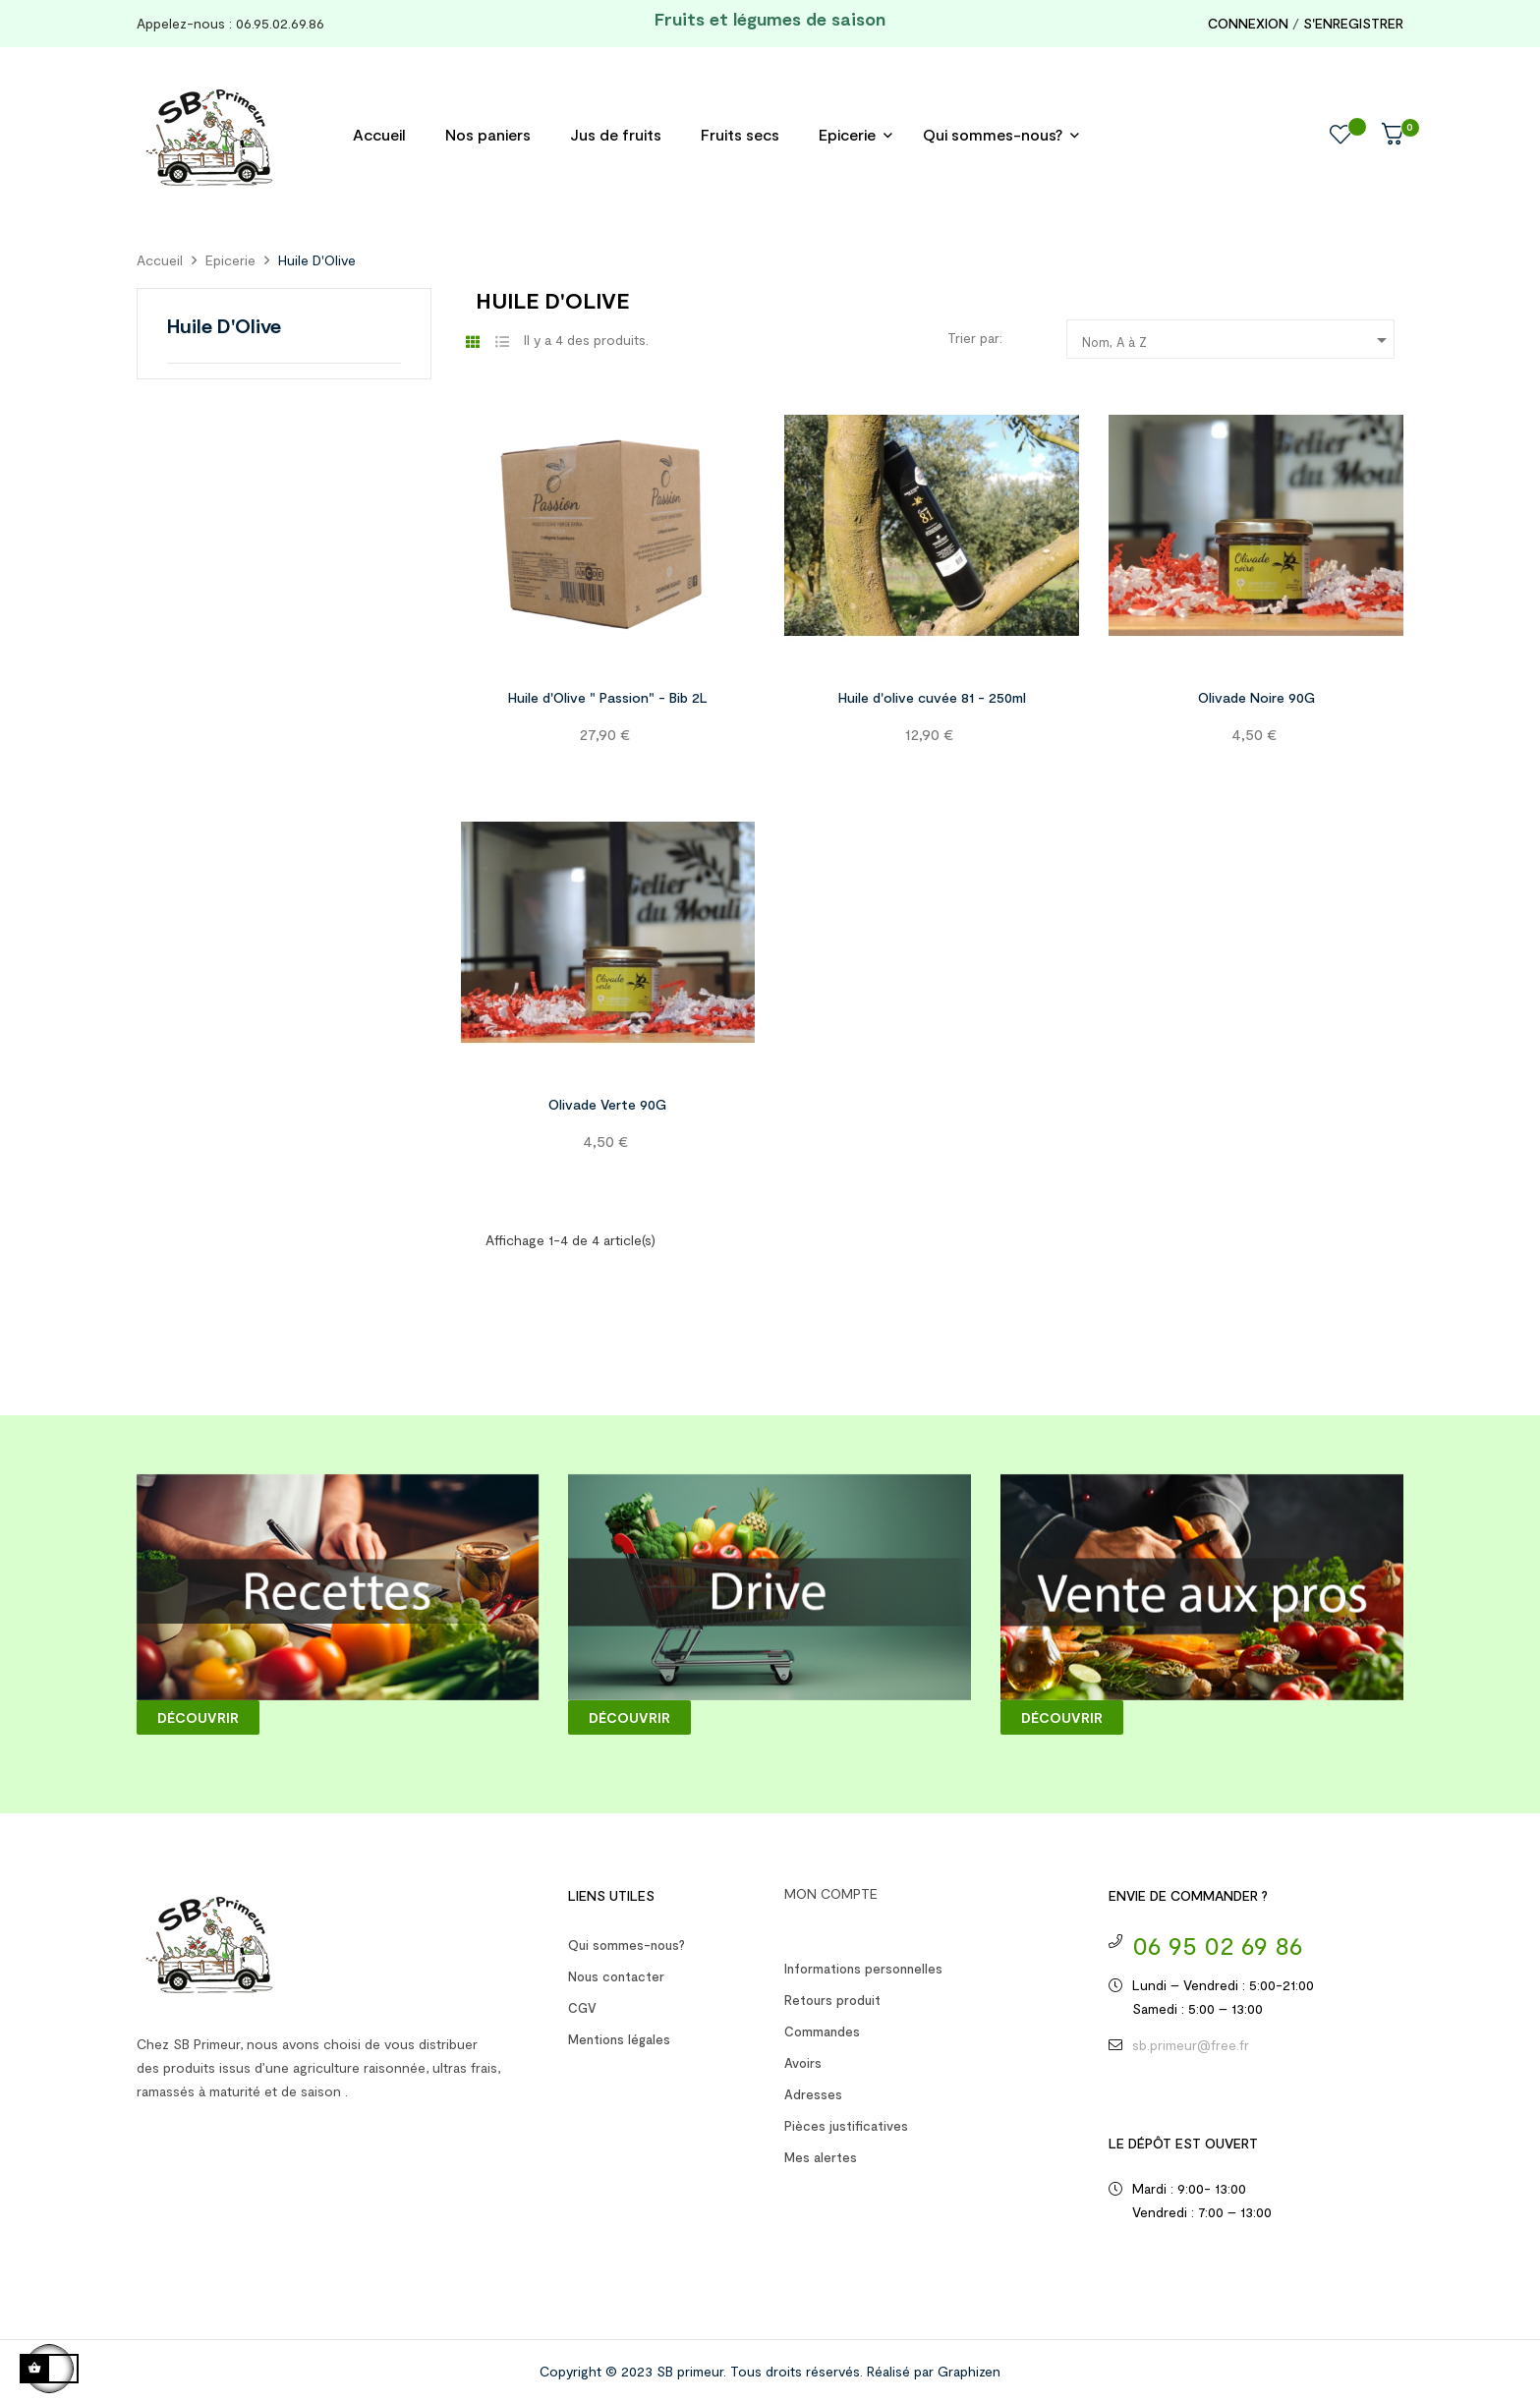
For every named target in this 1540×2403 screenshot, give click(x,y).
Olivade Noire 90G (1256, 697)
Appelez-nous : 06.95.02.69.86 (232, 23)
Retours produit (832, 2000)
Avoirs (803, 2063)
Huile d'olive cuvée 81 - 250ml (932, 697)
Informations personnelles (863, 1968)
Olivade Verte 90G (607, 1104)
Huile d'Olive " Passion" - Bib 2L (608, 697)
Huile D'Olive (224, 325)
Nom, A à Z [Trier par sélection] (1238, 340)
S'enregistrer (1353, 23)
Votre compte (835, 1919)
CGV (582, 2008)
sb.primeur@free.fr (1190, 2044)
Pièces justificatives (846, 2126)
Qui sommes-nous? (626, 1945)
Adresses (813, 2094)
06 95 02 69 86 (1217, 1944)
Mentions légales (619, 2039)
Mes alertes (820, 2157)
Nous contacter (616, 1976)
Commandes (822, 2031)
